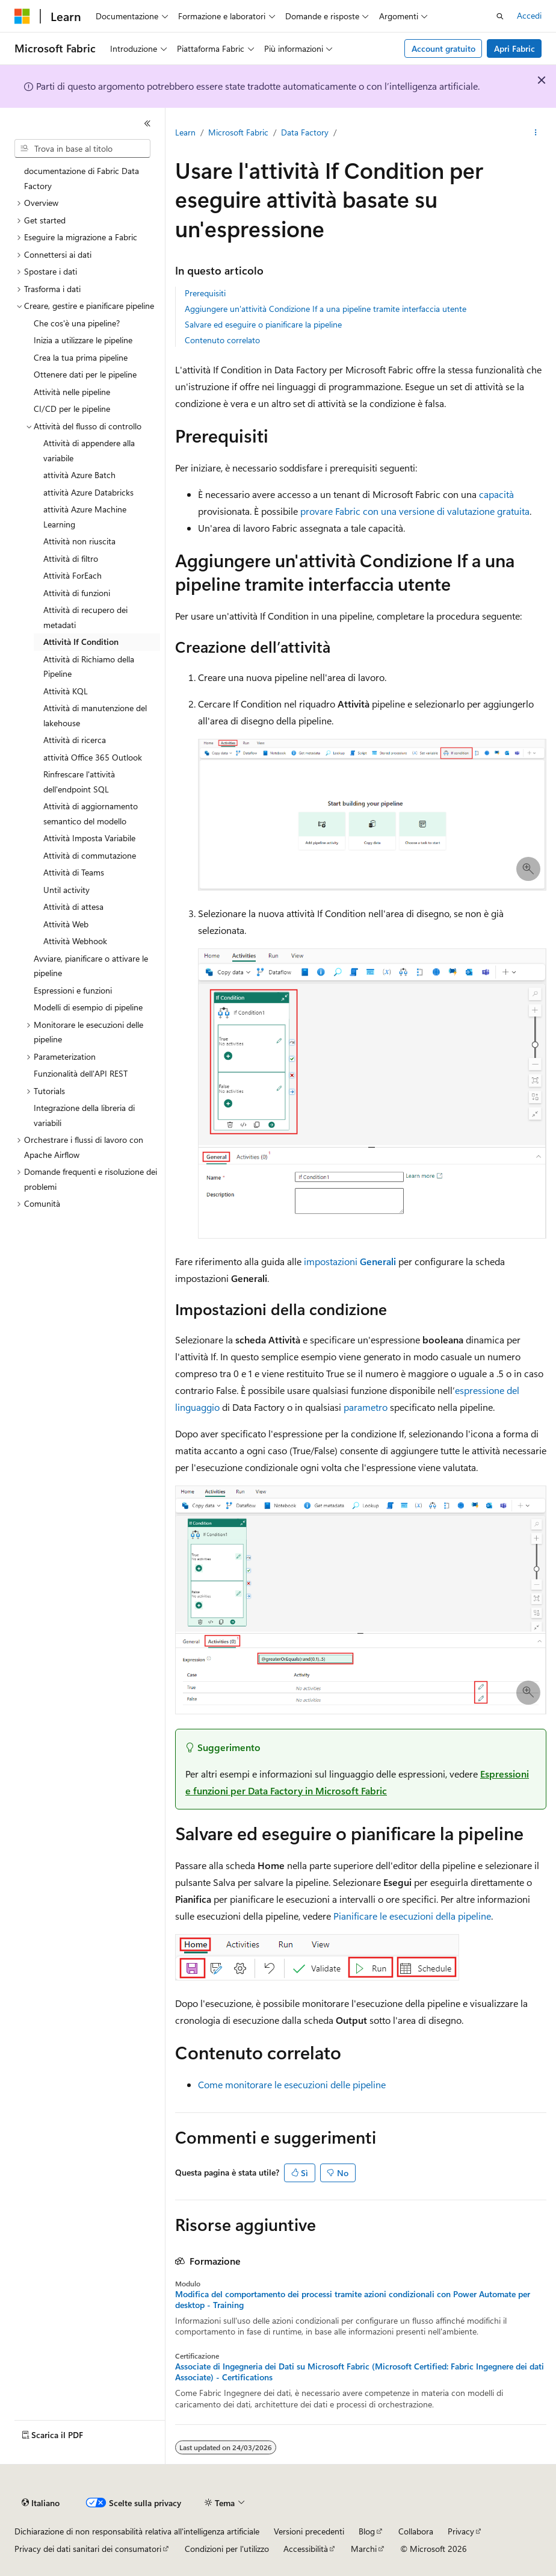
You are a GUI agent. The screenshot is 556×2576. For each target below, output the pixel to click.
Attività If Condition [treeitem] (81, 641)
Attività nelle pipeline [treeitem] (72, 391)
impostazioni (350, 1261)
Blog (367, 2531)
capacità (496, 494)
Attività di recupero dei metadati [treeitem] (85, 617)
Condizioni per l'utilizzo (227, 2548)
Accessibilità (305, 2548)
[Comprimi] (147, 123)
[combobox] (82, 148)
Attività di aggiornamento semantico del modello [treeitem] (90, 813)
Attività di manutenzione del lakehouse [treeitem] (95, 715)
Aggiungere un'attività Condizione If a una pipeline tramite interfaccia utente (325, 308)
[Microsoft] (22, 16)
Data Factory (305, 132)
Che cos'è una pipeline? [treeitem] (77, 323)
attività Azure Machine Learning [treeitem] (84, 516)
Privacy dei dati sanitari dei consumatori (87, 2548)
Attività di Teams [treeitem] (73, 872)
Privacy (461, 2531)
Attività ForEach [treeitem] (72, 575)
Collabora (415, 2531)
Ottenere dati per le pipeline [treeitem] (85, 374)
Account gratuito (443, 48)
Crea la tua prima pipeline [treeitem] (81, 357)
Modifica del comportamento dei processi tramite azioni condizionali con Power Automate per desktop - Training (352, 2299)
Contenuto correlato (222, 340)
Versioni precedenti (309, 2531)
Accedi (529, 15)
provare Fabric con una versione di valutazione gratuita (415, 511)
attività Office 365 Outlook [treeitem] (92, 757)
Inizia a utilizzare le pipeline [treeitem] (83, 340)
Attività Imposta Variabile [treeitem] (89, 838)
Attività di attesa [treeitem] (73, 906)
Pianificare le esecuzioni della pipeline (412, 1915)
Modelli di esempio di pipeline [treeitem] (88, 1007)
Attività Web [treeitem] (65, 924)
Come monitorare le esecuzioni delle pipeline (292, 2084)
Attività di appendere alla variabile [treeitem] (89, 450)
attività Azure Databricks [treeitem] (88, 492)
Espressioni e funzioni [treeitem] (73, 990)
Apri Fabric (514, 48)
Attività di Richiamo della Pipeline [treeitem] (88, 666)
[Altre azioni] (535, 133)
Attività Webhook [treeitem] (75, 941)
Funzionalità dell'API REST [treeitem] (81, 1073)
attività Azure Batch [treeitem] (79, 475)
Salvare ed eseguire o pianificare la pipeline (263, 324)
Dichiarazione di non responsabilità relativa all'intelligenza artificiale (136, 2531)
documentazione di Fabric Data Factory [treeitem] (81, 178)
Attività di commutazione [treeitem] (89, 855)
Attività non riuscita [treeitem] (79, 541)
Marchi (364, 2548)
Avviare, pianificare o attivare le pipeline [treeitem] (91, 966)
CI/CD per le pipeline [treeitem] (72, 408)
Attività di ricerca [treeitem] (74, 739)
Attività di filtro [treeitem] (70, 558)
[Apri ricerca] (500, 16)
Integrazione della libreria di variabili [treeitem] (84, 1115)
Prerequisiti (205, 293)
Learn (185, 132)
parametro (366, 1407)
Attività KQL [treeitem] (65, 691)
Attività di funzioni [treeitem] (76, 593)
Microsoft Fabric (238, 132)
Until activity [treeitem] (66, 889)
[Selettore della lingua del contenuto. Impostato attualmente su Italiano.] (40, 2503)
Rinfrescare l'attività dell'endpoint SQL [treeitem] (79, 781)
